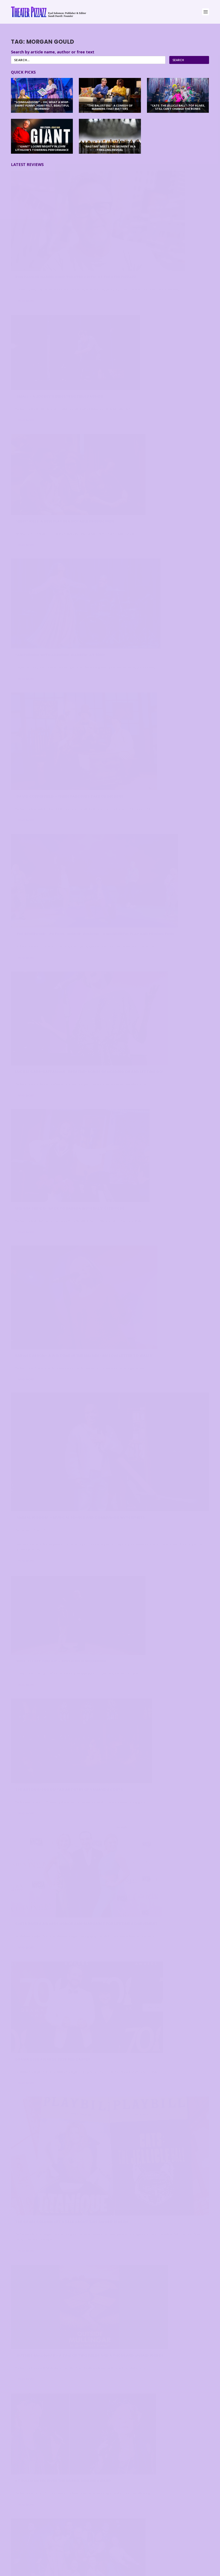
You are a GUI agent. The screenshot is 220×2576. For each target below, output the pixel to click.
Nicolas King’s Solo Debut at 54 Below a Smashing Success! (158, 2024)
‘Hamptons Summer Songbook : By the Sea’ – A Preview (58, 1593)
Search (178, 53)
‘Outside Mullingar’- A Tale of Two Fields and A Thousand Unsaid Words (159, 1021)
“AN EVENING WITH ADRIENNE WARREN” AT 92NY (156, 340)
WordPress (81, 2571)
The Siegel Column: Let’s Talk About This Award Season (56, 1027)
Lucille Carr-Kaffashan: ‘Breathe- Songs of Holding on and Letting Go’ (58, 571)
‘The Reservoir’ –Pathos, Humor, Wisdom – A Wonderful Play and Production (160, 448)
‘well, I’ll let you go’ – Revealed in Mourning (50, 804)
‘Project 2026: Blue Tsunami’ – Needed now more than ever (58, 1481)
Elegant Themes (40, 2571)
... (186, 2221)
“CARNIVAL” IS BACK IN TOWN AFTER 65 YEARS (160, 1575)
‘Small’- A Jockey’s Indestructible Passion (152, 229)
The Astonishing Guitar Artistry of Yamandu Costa (154, 809)
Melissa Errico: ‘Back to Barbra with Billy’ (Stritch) (155, 566)
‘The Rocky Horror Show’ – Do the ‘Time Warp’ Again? (55, 2170)
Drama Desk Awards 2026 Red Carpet (154, 918)
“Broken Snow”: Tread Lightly (148, 1914)
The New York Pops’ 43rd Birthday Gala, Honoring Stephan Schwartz (56, 1822)
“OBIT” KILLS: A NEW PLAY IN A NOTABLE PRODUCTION (51, 342)
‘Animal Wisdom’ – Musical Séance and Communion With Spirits (156, 678)
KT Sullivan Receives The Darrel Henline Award (55, 1140)
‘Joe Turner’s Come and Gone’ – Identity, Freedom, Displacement (56, 1369)
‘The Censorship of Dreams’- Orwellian (157, 1696)
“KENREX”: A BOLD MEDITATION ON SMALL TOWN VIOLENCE (155, 1805)
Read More (26, 262)
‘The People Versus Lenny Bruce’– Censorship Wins (48, 1251)
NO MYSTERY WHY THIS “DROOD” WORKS (155, 1130)
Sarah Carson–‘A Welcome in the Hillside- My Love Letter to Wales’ (58, 694)
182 (195, 2221)
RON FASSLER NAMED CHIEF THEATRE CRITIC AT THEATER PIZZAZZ (59, 230)
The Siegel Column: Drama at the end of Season (55, 1705)
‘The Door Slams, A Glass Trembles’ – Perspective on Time (154, 1466)
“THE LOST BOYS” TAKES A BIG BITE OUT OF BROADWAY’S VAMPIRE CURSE (55, 2050)
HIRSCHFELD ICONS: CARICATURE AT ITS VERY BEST (159, 2136)
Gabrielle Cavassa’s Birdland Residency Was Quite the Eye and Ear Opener (158, 1354)
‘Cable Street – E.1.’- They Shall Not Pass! (158, 1244)
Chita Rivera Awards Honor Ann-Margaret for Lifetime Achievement (52, 915)
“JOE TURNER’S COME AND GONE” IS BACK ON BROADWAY (57, 1939)
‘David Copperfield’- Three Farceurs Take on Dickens (57, 460)
